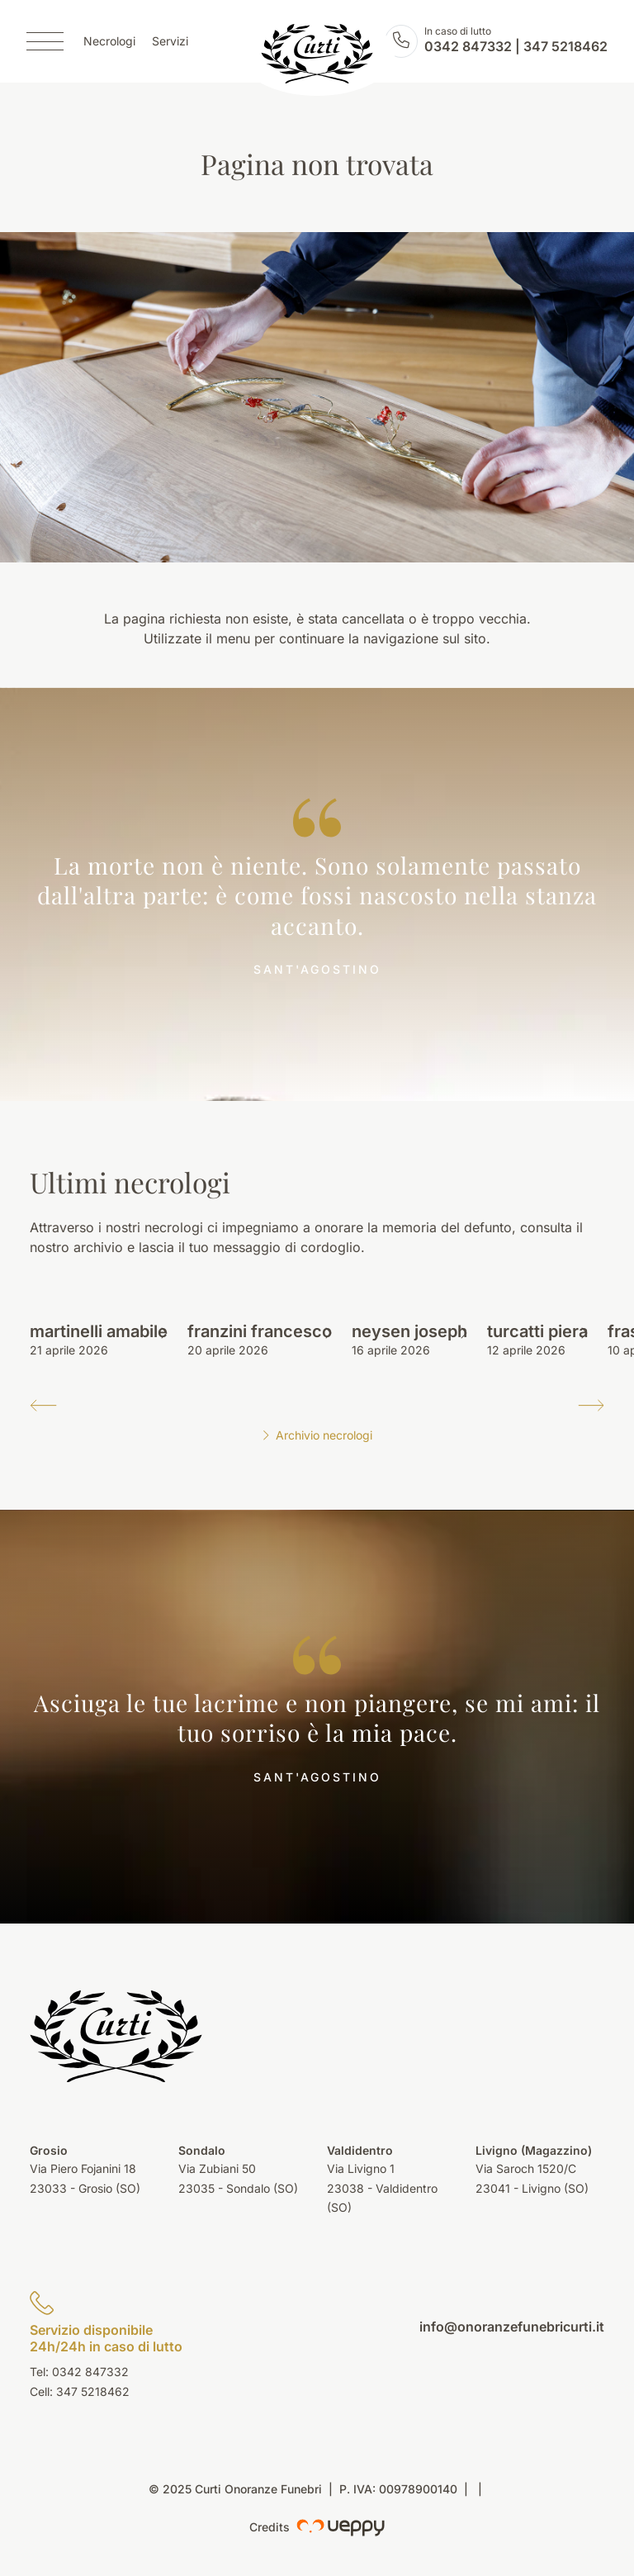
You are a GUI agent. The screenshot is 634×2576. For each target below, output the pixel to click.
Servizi (170, 42)
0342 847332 (468, 46)
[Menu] (45, 41)
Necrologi (109, 42)
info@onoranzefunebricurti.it (511, 2326)
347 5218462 (565, 46)
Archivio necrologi (317, 1435)
